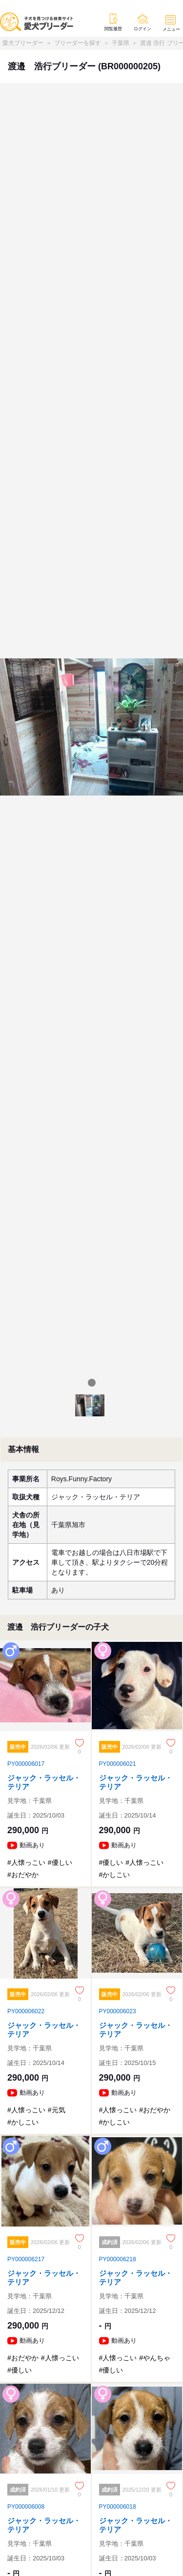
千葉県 (120, 43)
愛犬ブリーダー (22, 43)
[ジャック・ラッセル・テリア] (45, 1763)
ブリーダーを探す (77, 43)
